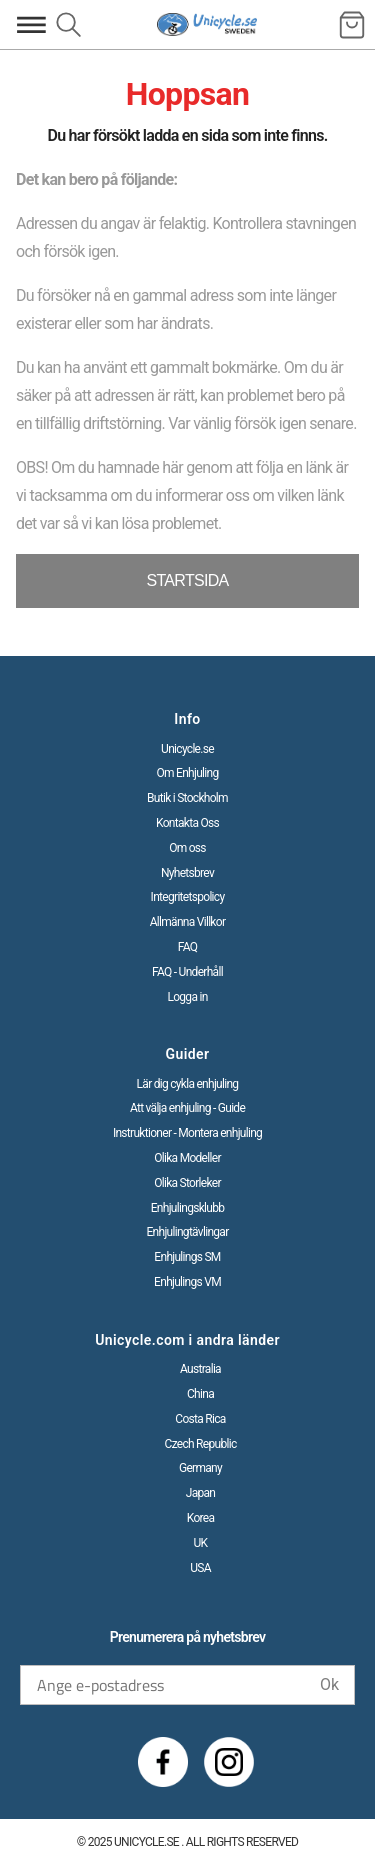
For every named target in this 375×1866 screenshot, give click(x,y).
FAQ (188, 947)
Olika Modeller (187, 1158)
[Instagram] (229, 1762)
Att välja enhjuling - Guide (187, 1108)
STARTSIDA (187, 580)
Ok (329, 1684)
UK (201, 1543)
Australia (200, 1369)
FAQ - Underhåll (187, 972)
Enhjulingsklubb (188, 1208)
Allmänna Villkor (188, 922)
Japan (201, 1493)
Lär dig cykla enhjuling (188, 1084)
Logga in (187, 997)
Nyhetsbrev (187, 873)
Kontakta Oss (187, 823)
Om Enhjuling (187, 773)
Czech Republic (201, 1444)
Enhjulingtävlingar (187, 1232)
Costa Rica (200, 1419)
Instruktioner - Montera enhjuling (187, 1133)
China (200, 1394)
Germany (200, 1468)
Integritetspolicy (188, 897)
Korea (201, 1518)
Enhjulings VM (187, 1282)
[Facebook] (163, 1762)
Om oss (187, 848)
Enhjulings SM (187, 1257)
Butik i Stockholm (187, 798)
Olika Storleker (187, 1183)
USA (200, 1568)
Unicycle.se (187, 749)
